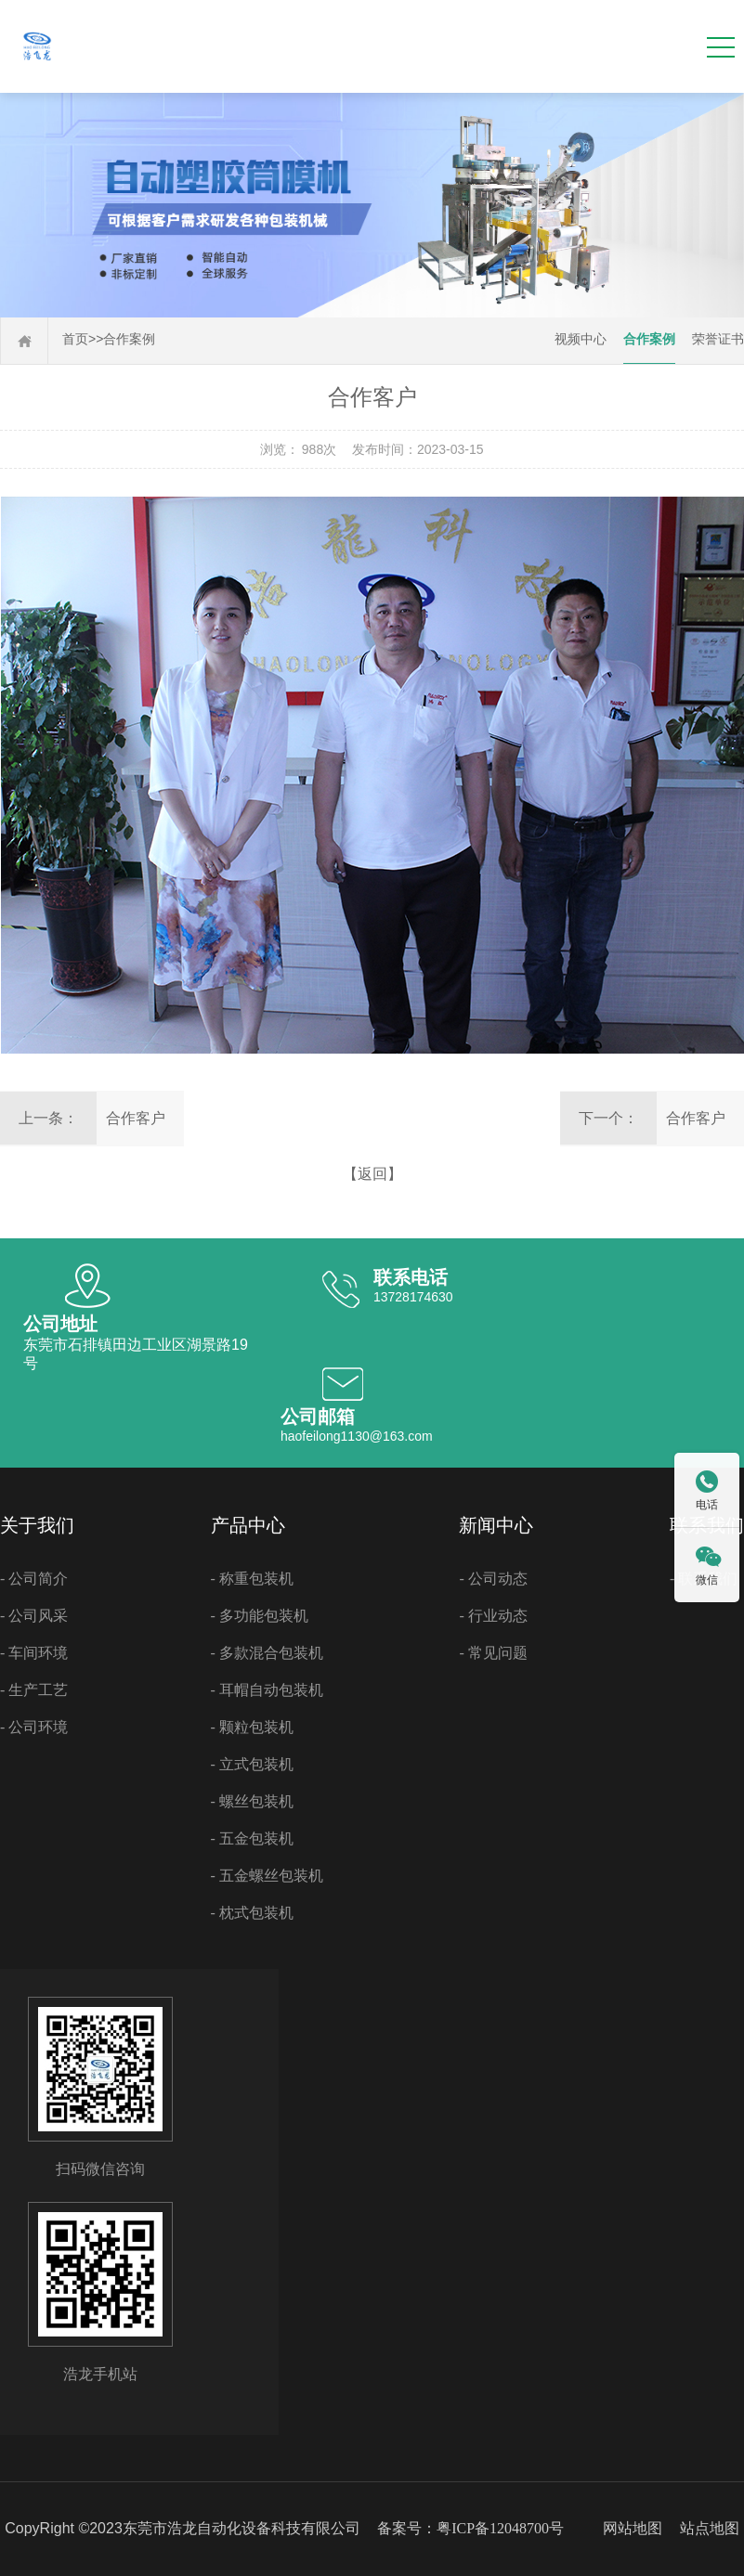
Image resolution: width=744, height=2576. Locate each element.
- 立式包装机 (252, 1764)
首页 (75, 339)
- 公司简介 (34, 1578)
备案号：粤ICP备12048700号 (470, 2528)
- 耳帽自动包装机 (267, 1690)
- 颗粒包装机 (252, 1727)
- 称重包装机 (252, 1578)
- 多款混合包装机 (267, 1653)
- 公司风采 (34, 1616)
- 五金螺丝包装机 (267, 1875)
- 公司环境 (34, 1727)
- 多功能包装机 (259, 1616)
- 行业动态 (493, 1616)
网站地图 (632, 2528)
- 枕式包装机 (252, 1913)
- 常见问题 (493, 1653)
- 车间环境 (34, 1653)
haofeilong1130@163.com (357, 1436)
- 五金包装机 (252, 1838)
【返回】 (372, 1174)
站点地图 (709, 2528)
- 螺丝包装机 (252, 1801)
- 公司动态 (493, 1578)
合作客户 (135, 1118)
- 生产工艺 (34, 1690)
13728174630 (413, 1296)
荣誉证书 (718, 339)
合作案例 (129, 339)
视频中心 (581, 339)
